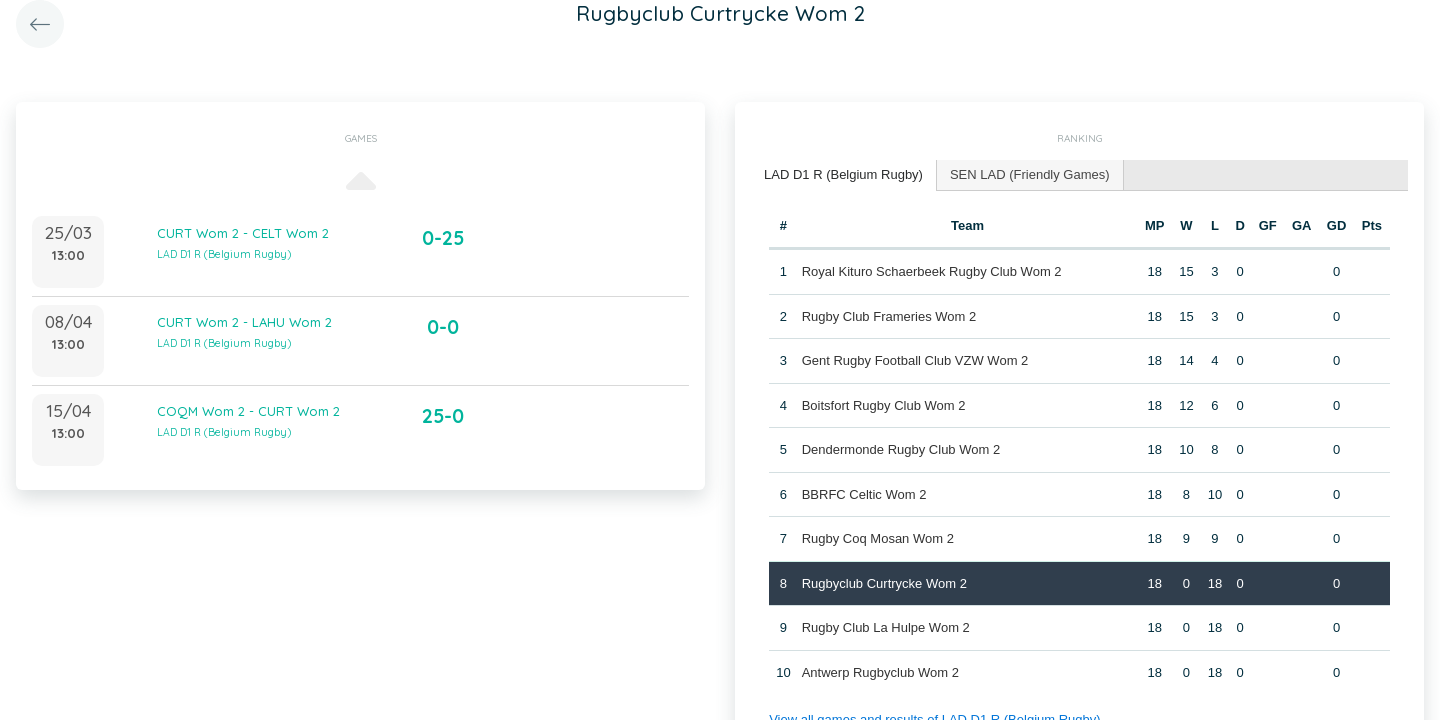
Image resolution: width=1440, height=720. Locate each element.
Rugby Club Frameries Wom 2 (889, 316)
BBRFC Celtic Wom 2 (864, 494)
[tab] (844, 175)
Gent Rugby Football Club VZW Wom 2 (915, 360)
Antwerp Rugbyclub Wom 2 (880, 672)
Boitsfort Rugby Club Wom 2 (884, 405)
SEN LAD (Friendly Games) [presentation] (1030, 174)
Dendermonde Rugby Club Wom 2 (901, 449)
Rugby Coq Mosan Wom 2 (878, 538)
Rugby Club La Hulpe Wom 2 (886, 627)
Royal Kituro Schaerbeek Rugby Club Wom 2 (932, 271)
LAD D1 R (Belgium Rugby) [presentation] (843, 174)
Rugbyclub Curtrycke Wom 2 (884, 583)
